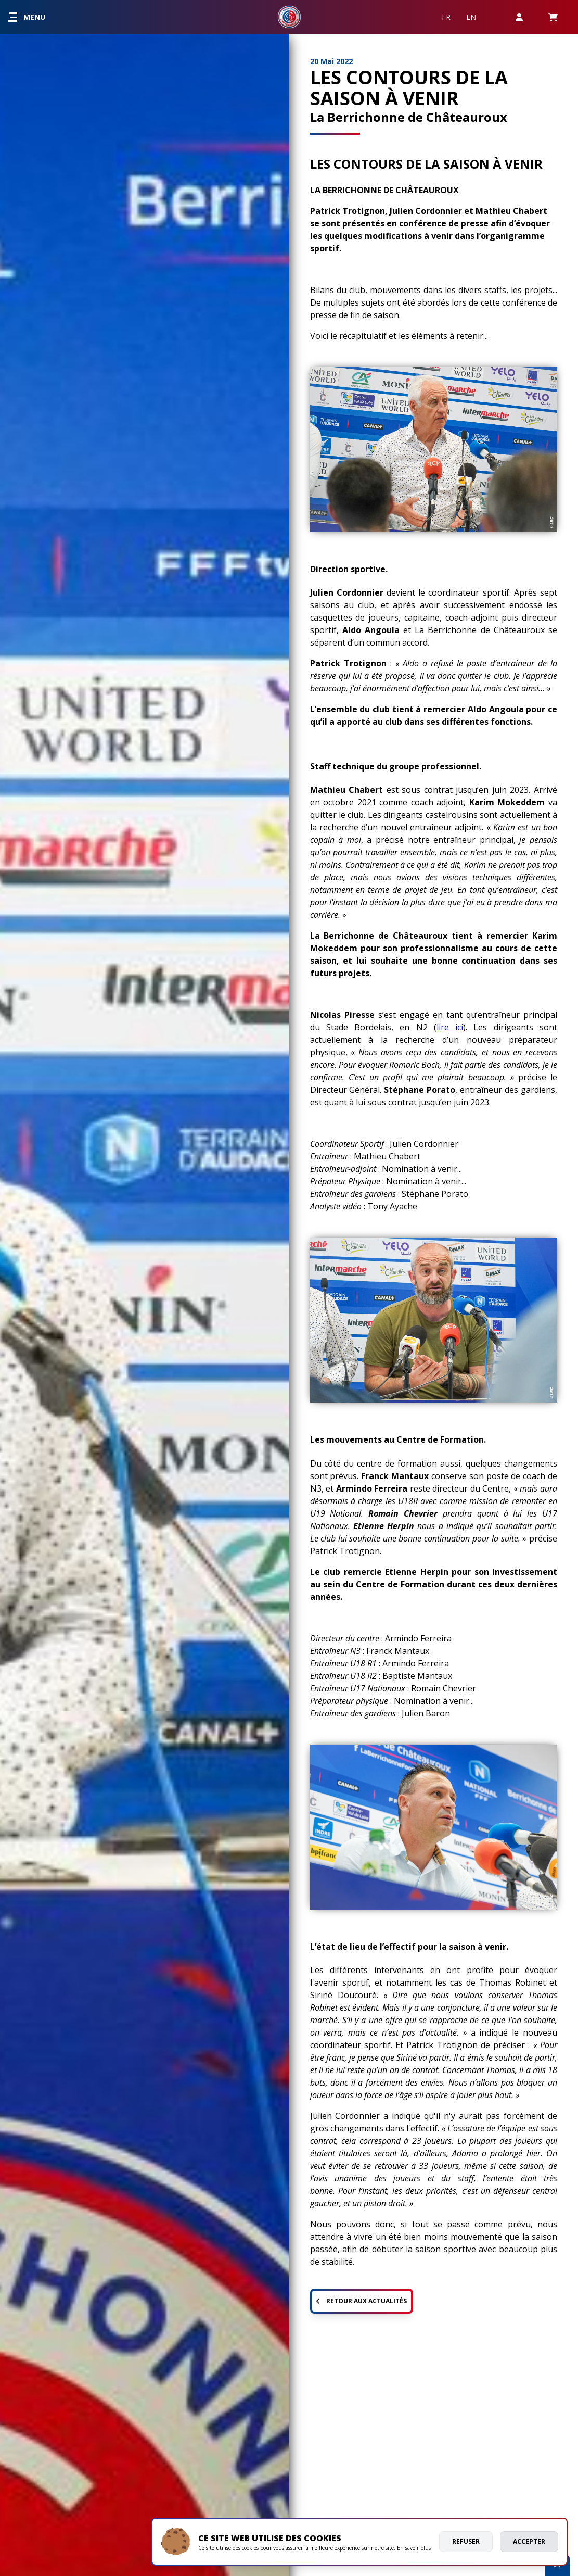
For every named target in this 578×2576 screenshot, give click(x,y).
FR (445, 17)
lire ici (449, 1027)
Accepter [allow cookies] (529, 2541)
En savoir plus (414, 2548)
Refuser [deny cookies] (466, 2541)
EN (471, 17)
